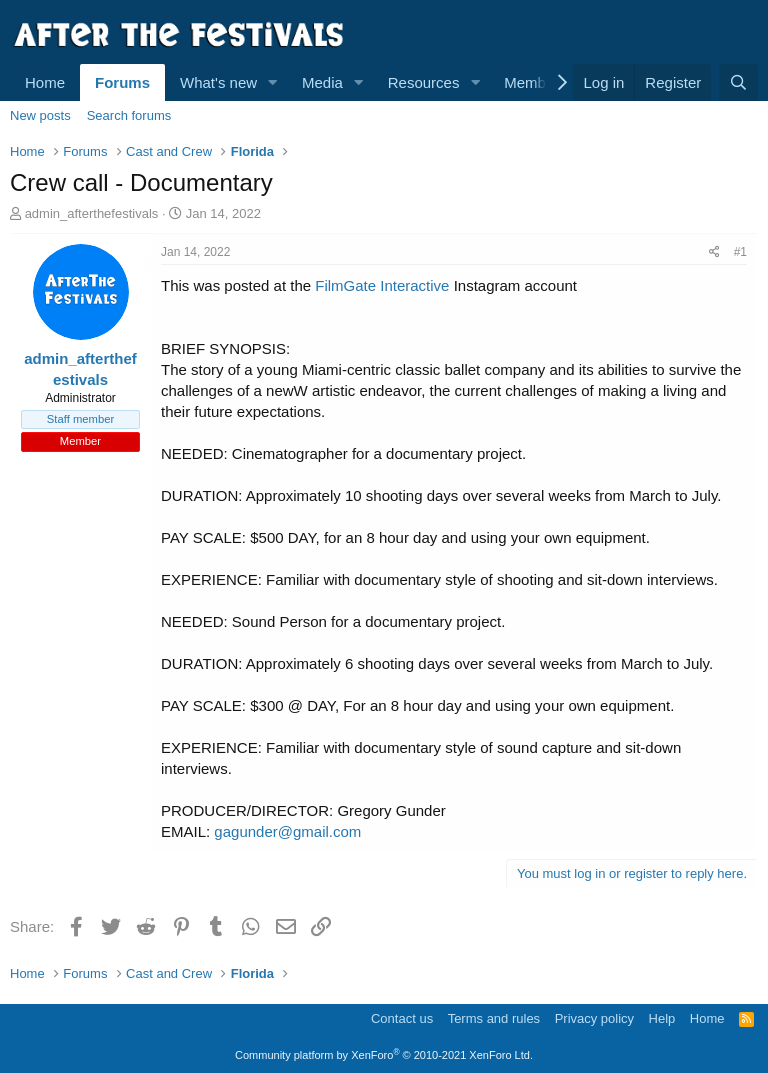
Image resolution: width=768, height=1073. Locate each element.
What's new (218, 82)
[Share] (714, 252)
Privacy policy (594, 1018)
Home (45, 82)
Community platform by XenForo (384, 1055)
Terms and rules (494, 1018)
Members (535, 82)
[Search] (738, 82)
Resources (424, 82)
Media (322, 82)
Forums (122, 82)
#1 (740, 252)
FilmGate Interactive (382, 285)
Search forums (129, 115)
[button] (273, 82)
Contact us (402, 1018)
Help (662, 1018)
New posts (40, 115)
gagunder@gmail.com (287, 831)
